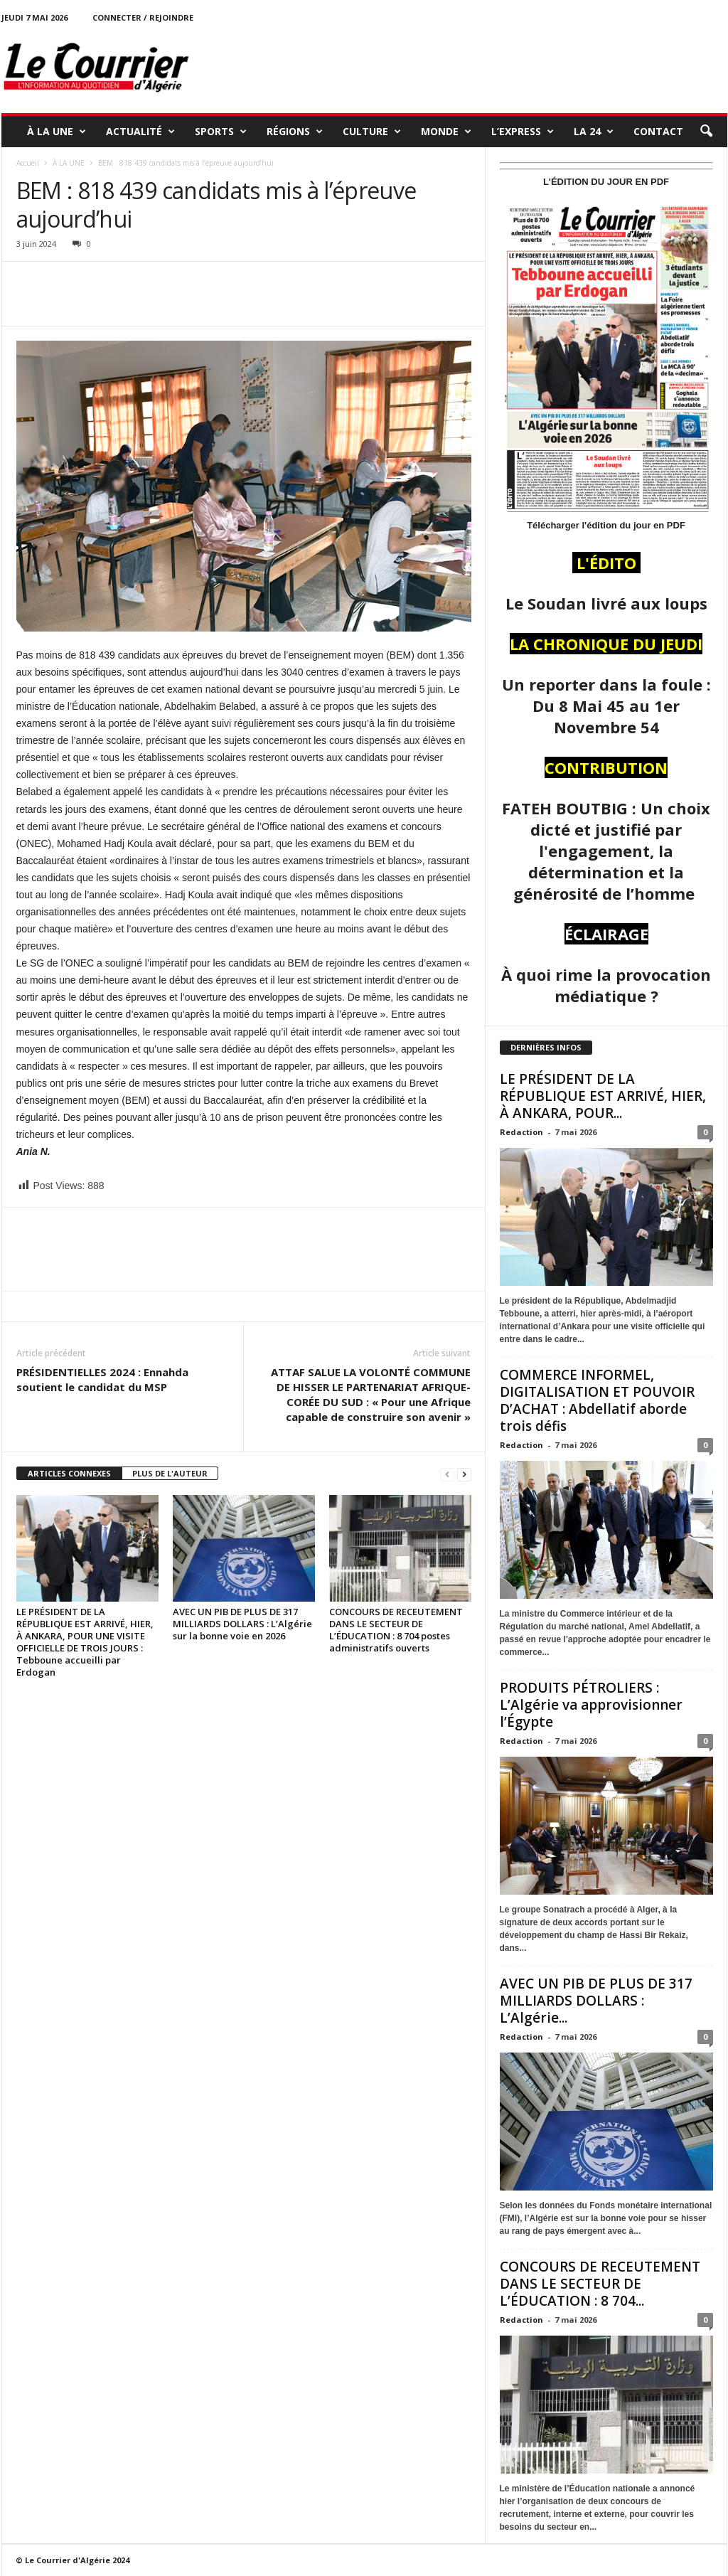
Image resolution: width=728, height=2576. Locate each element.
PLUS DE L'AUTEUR (170, 1473)
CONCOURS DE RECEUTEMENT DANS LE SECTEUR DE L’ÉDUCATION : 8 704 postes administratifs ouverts (396, 1629)
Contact (658, 131)
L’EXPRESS (522, 131)
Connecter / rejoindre (142, 17)
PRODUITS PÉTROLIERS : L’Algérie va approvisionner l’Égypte (591, 1704)
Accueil (27, 163)
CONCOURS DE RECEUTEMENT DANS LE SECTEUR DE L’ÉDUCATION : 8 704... (600, 2283)
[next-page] (464, 1474)
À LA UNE (56, 131)
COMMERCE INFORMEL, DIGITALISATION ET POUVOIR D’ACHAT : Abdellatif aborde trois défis (597, 1400)
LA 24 (594, 131)
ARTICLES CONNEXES (69, 1473)
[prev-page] (447, 1474)
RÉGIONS (295, 131)
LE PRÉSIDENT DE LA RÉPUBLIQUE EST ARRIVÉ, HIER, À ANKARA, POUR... (603, 1096)
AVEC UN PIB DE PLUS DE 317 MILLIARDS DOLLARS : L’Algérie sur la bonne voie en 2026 (242, 1623)
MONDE (446, 131)
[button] (706, 131)
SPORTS (221, 131)
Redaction (521, 1132)
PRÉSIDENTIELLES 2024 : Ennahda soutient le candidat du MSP (102, 1379)
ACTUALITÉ (140, 131)
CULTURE (372, 131)
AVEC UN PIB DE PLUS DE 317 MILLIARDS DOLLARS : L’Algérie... (596, 2000)
